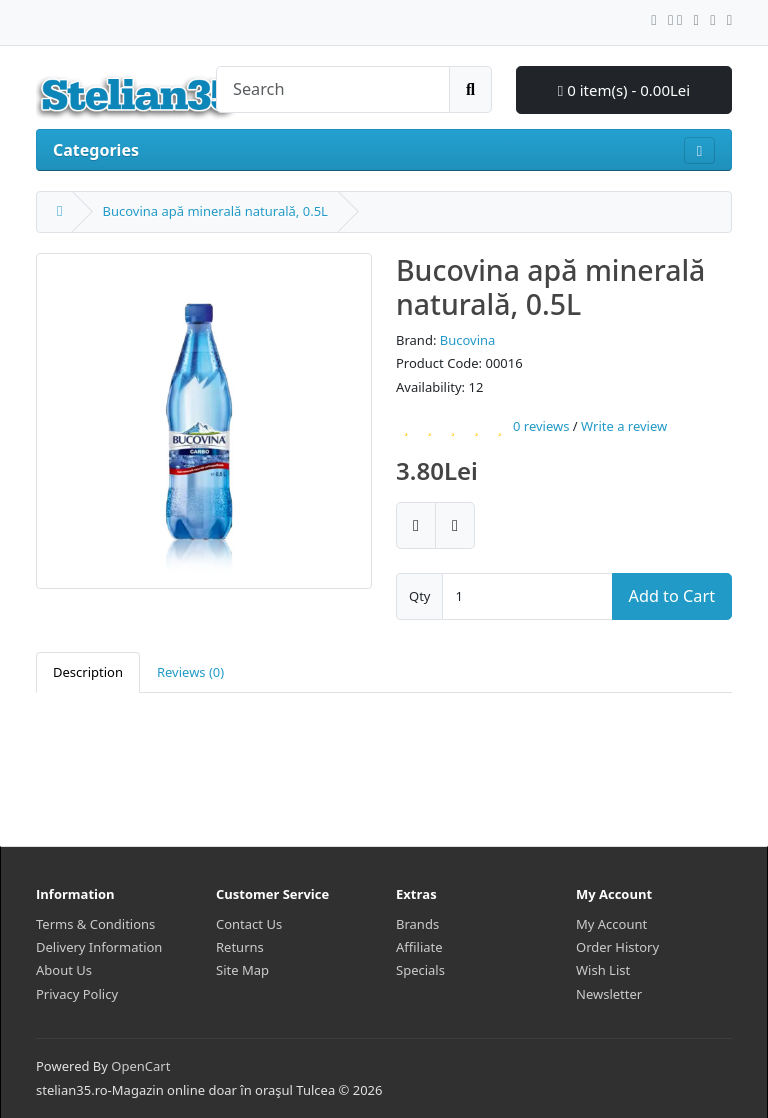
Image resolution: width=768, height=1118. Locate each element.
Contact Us (249, 924)
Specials (420, 970)
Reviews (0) (190, 672)
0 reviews (541, 427)
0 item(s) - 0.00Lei (624, 90)
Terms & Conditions (95, 924)
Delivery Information (99, 947)
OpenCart (140, 1066)
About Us (64, 970)
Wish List (603, 970)
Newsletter (609, 994)
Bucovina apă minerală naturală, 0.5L (214, 211)
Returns (240, 947)
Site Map (242, 970)
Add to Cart (672, 596)
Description (88, 672)
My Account (611, 924)
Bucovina (468, 340)
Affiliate (419, 947)
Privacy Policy (77, 994)
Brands (417, 924)
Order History (617, 947)
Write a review (624, 427)
